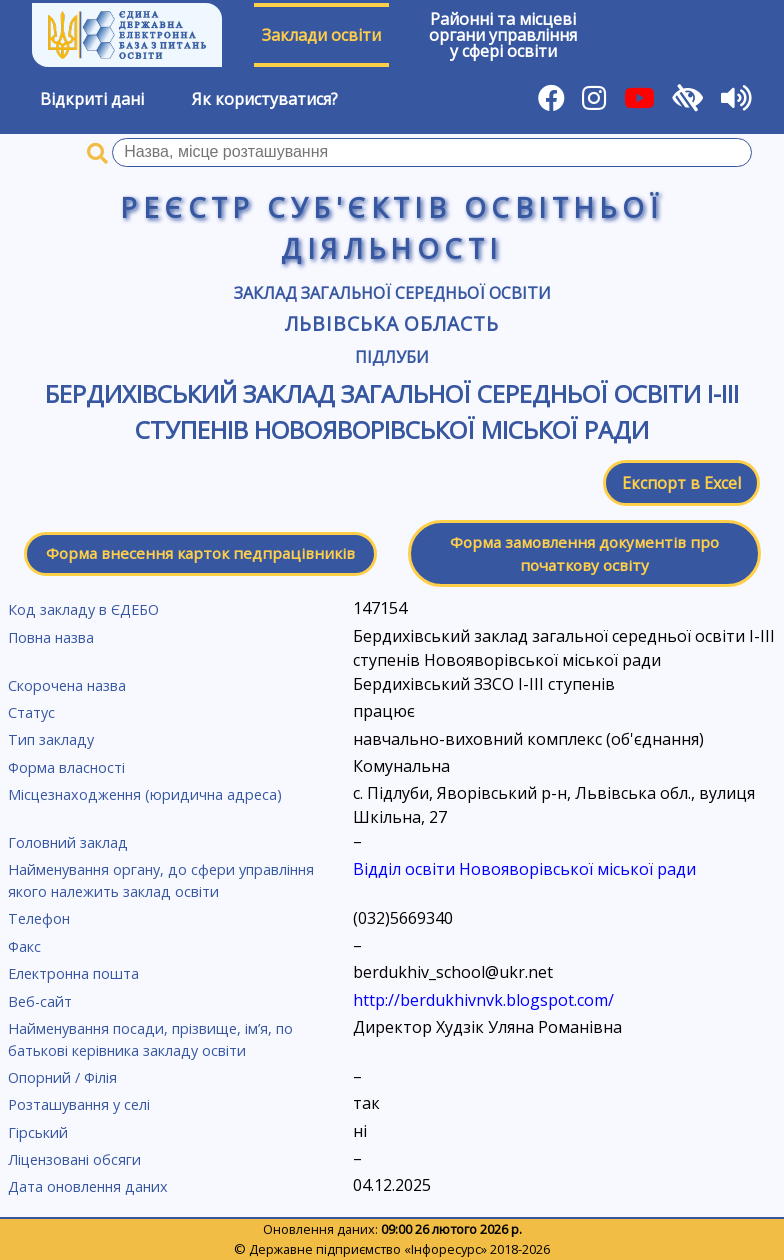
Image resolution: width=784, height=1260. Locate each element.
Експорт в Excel (681, 483)
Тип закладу (51, 739)
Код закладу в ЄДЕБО (83, 609)
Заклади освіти (321, 35)
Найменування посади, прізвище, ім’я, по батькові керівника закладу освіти (150, 1039)
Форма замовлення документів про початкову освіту (584, 553)
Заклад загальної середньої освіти (392, 293)
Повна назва (51, 637)
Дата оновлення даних (88, 1186)
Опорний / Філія (62, 1077)
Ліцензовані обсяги (74, 1159)
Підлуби (392, 357)
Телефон (39, 918)
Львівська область (392, 323)
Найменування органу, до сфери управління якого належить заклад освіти (161, 880)
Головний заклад (68, 842)
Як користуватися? (265, 99)
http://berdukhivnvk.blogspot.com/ (483, 1000)
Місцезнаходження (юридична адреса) (145, 794)
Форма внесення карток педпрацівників (200, 553)
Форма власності (66, 767)
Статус (31, 712)
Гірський (38, 1132)
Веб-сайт (40, 1001)
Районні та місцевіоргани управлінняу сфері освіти (503, 35)
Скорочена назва (67, 685)
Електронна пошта (73, 973)
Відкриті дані (92, 99)
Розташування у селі (79, 1104)
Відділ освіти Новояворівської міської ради (524, 869)
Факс (24, 946)
